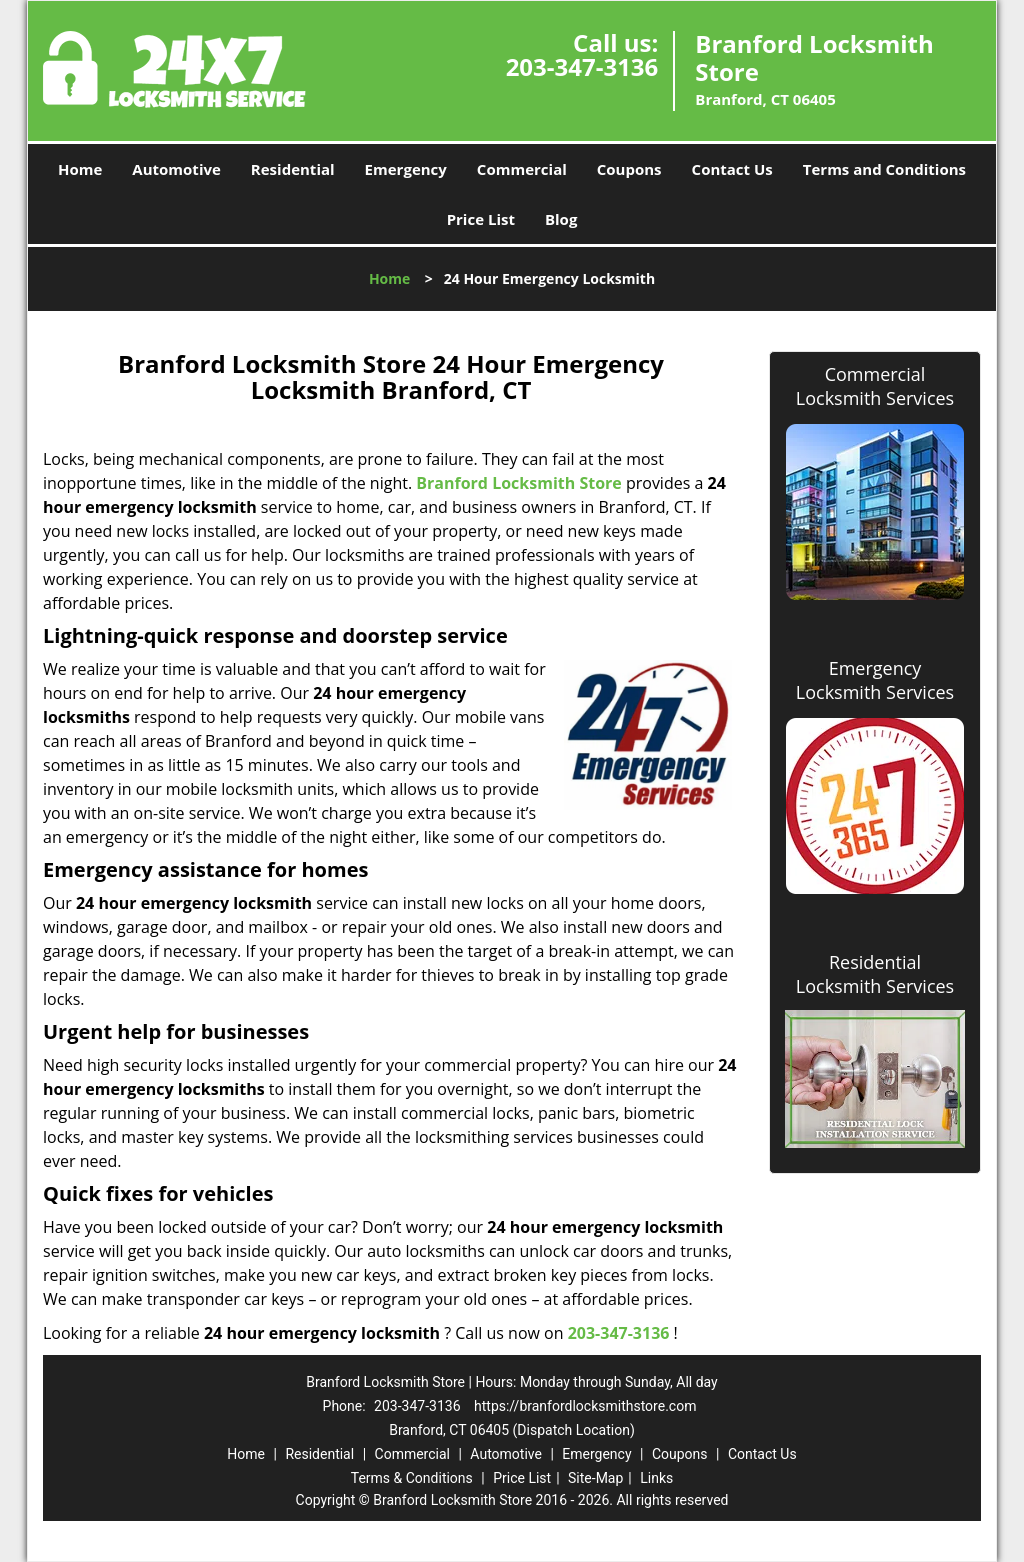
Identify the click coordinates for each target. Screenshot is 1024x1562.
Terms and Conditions (884, 169)
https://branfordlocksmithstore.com (585, 1406)
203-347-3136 (582, 66)
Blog (561, 219)
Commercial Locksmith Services (875, 386)
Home (80, 169)
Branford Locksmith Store (518, 483)
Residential (293, 169)
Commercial (522, 169)
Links (656, 1478)
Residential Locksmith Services (875, 974)
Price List (481, 219)
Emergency (406, 169)
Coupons (629, 169)
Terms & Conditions (412, 1478)
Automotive (176, 169)
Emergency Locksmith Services (875, 680)
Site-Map (595, 1478)
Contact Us (732, 169)
